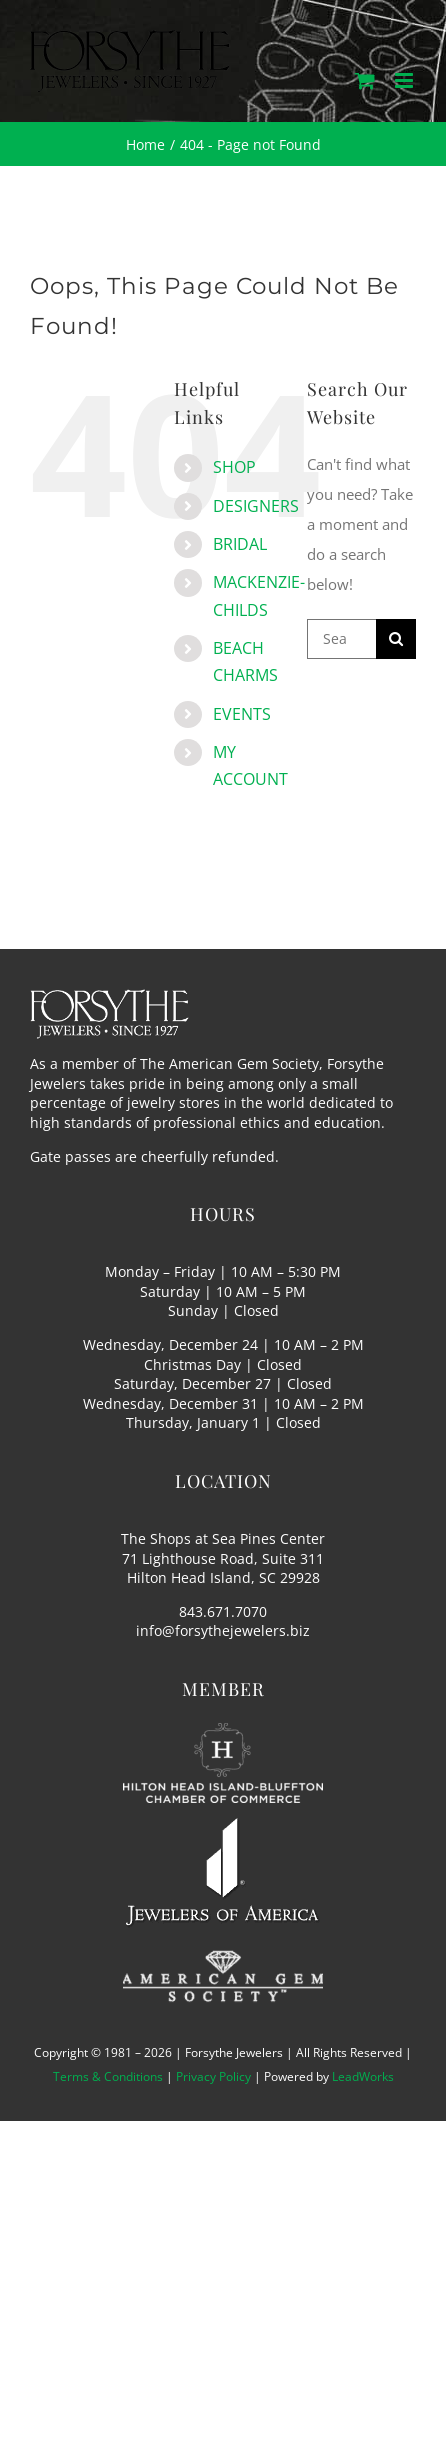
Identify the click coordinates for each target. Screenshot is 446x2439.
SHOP (234, 467)
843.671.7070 (223, 1611)
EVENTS (242, 714)
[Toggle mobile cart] (365, 80)
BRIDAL (240, 544)
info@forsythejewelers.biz (223, 1630)
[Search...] (341, 639)
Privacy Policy (213, 2076)
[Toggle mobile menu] (405, 80)
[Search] (396, 639)
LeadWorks (363, 2076)
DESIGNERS (256, 506)
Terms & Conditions (108, 2076)
